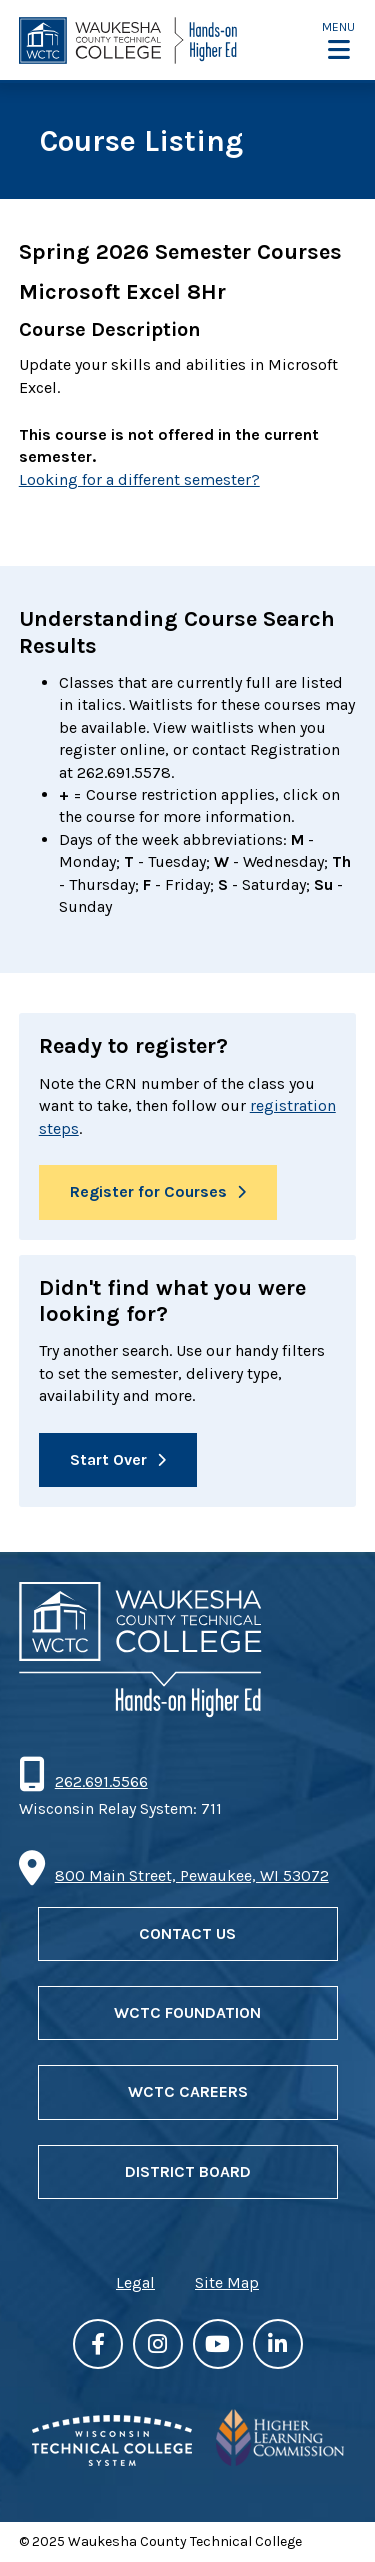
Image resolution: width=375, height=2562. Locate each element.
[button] (338, 40)
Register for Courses (148, 1191)
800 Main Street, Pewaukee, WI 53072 (192, 1875)
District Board (188, 2171)
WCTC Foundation (187, 2012)
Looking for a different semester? (139, 479)
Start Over (108, 1459)
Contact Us (187, 1933)
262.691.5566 (101, 1781)
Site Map (227, 2282)
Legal (135, 2282)
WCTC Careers (188, 2091)
